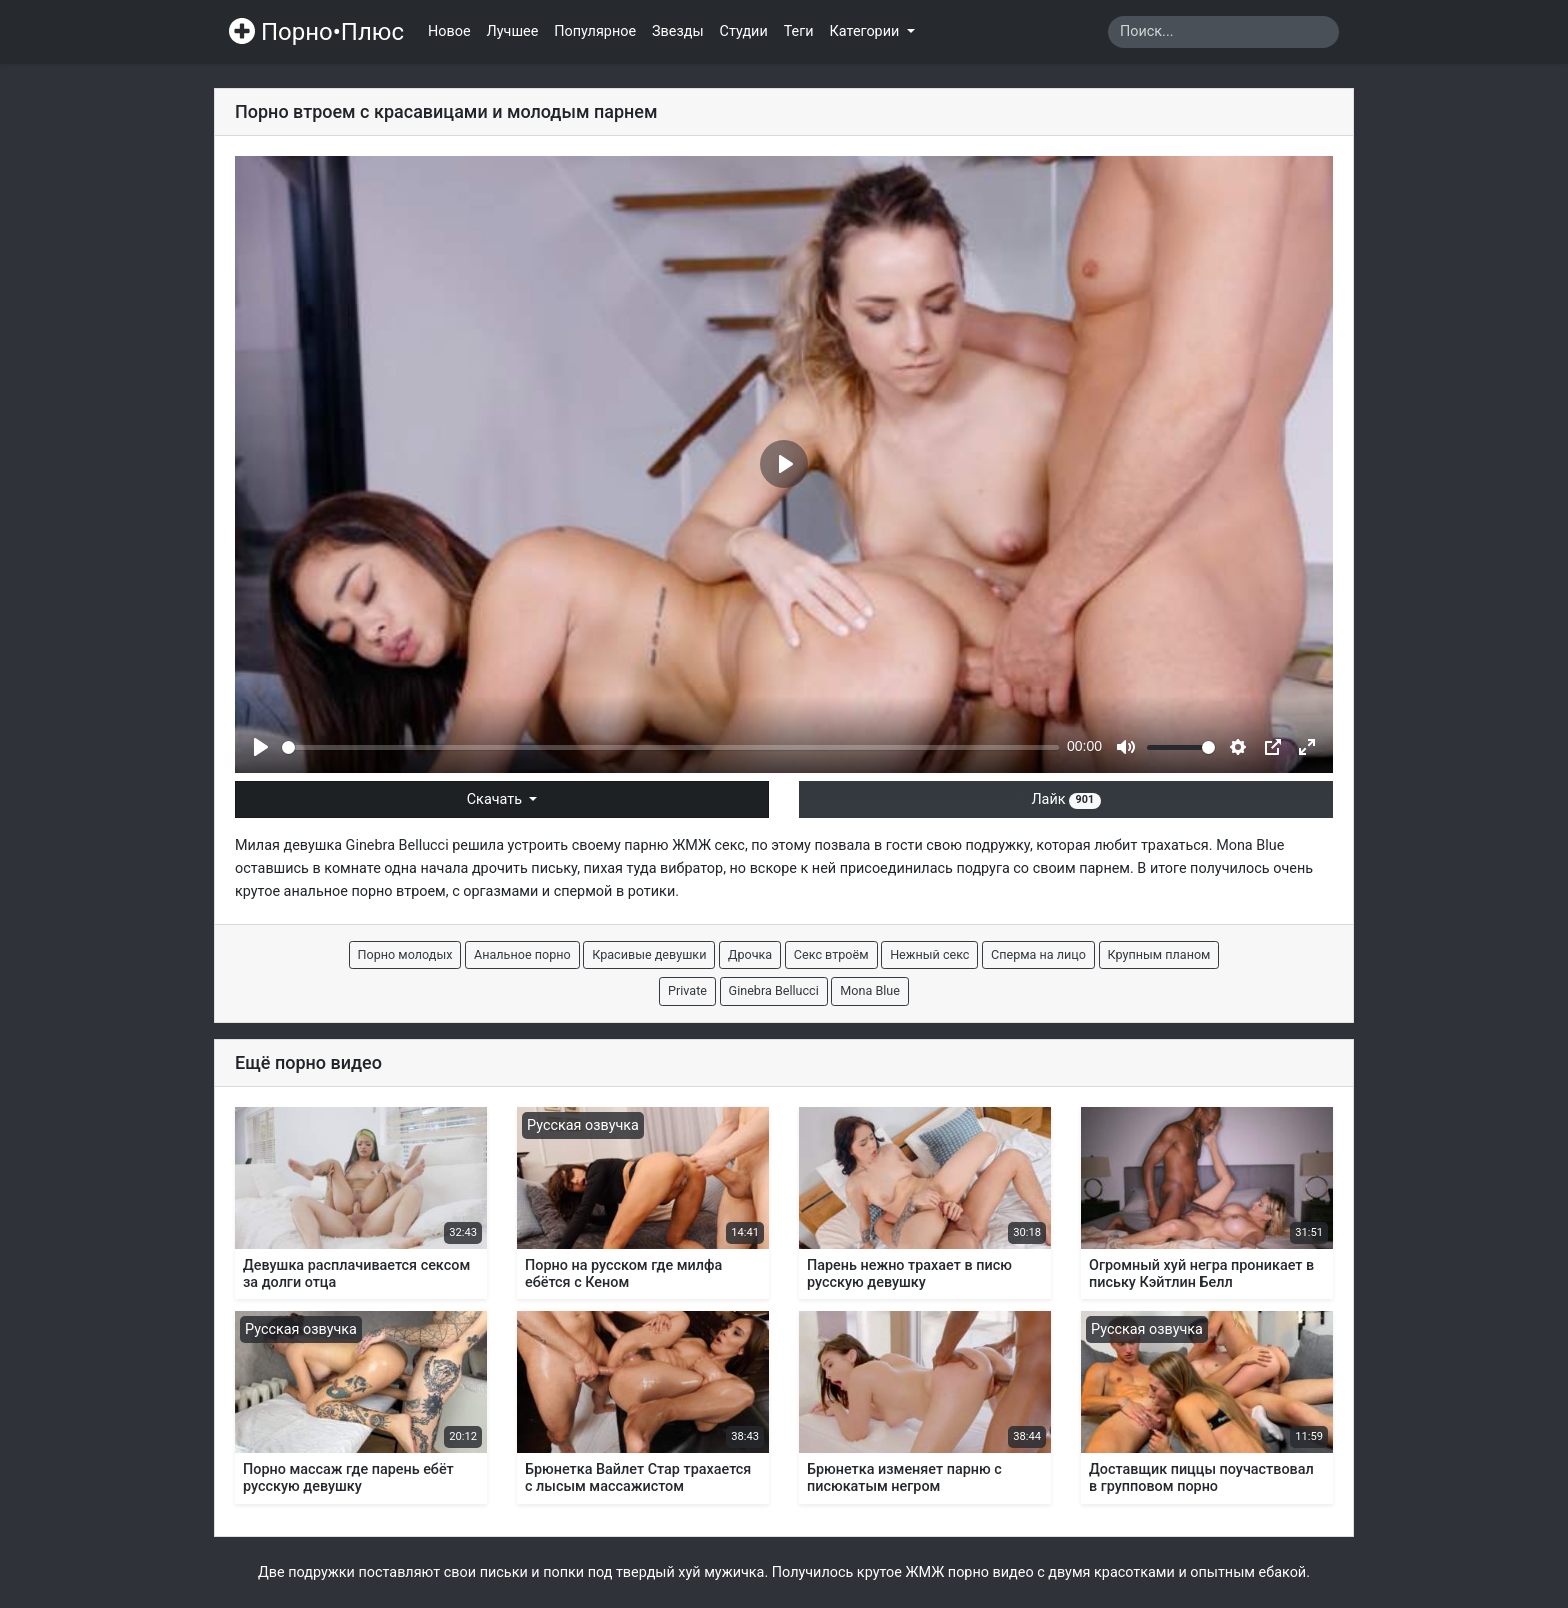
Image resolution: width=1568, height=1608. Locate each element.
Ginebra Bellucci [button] (774, 990)
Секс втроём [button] (831, 954)
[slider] (670, 747)
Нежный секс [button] (929, 954)
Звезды (678, 31)
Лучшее (513, 31)
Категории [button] (866, 31)
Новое (449, 31)
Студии (744, 31)
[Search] (1223, 32)
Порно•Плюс (316, 32)
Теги (799, 31)
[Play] (261, 747)
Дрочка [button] (750, 954)
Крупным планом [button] (1159, 954)
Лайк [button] (1065, 799)
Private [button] (687, 990)
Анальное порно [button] (522, 954)
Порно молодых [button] (405, 954)
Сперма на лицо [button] (1038, 954)
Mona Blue (1250, 845)
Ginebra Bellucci (397, 845)
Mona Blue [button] (870, 990)
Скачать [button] (496, 799)
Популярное (595, 31)
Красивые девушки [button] (649, 954)
